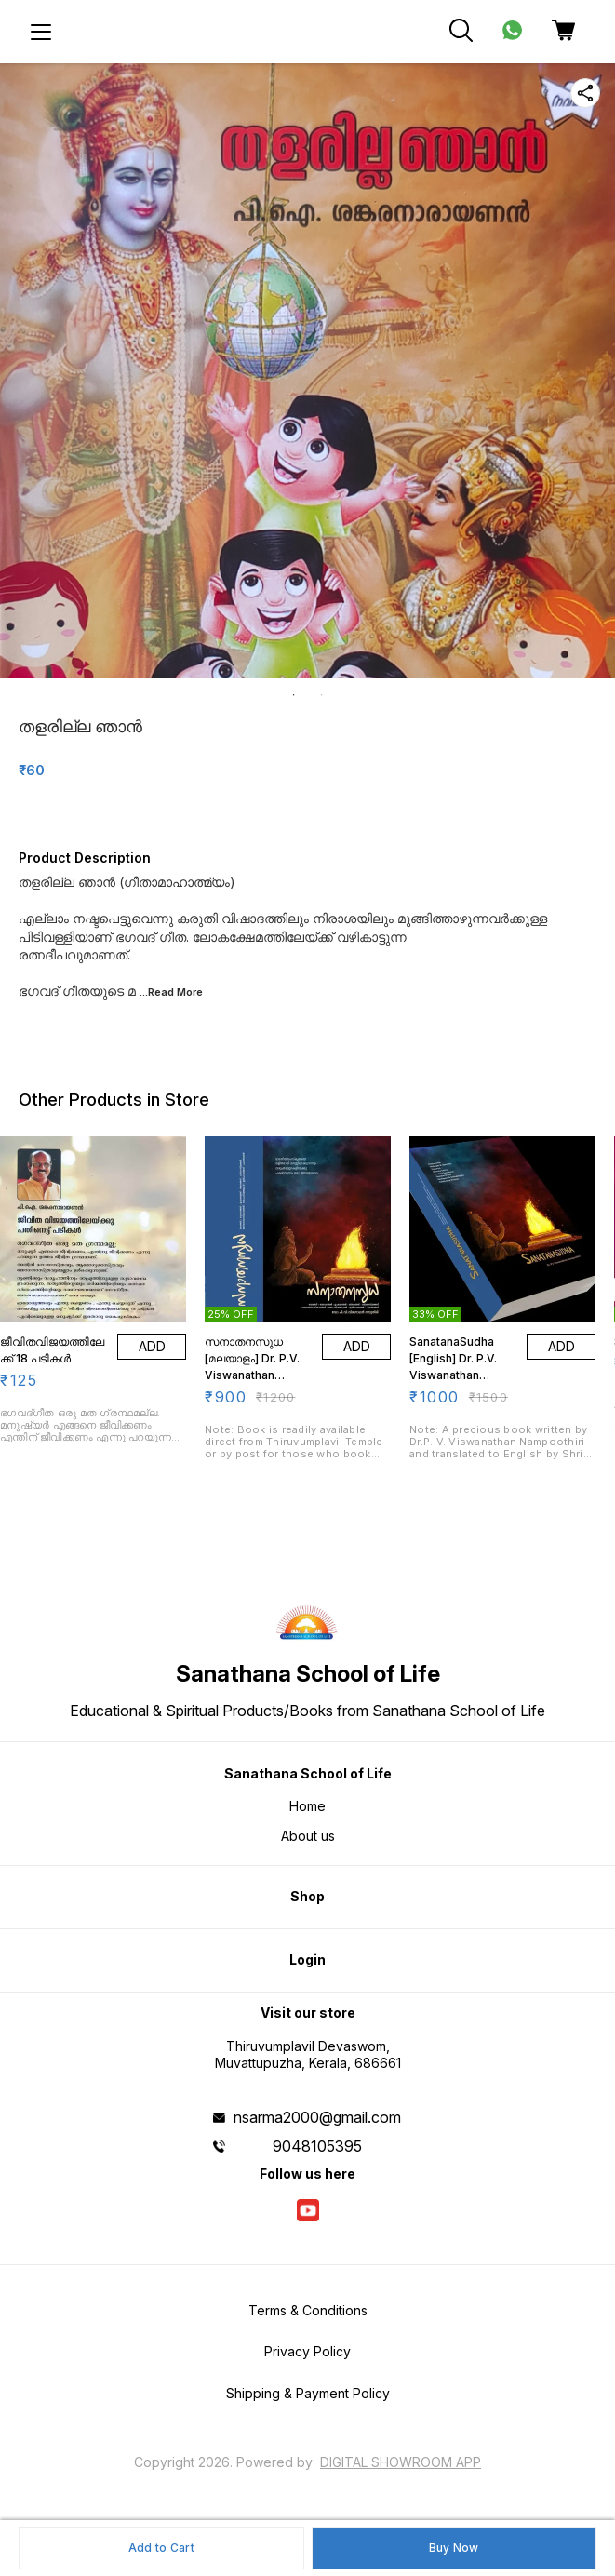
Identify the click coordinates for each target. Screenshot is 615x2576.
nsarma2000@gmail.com (317, 2117)
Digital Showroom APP (400, 2462)
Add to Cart (161, 2548)
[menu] (41, 31)
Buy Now (454, 2548)
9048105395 (317, 2146)
